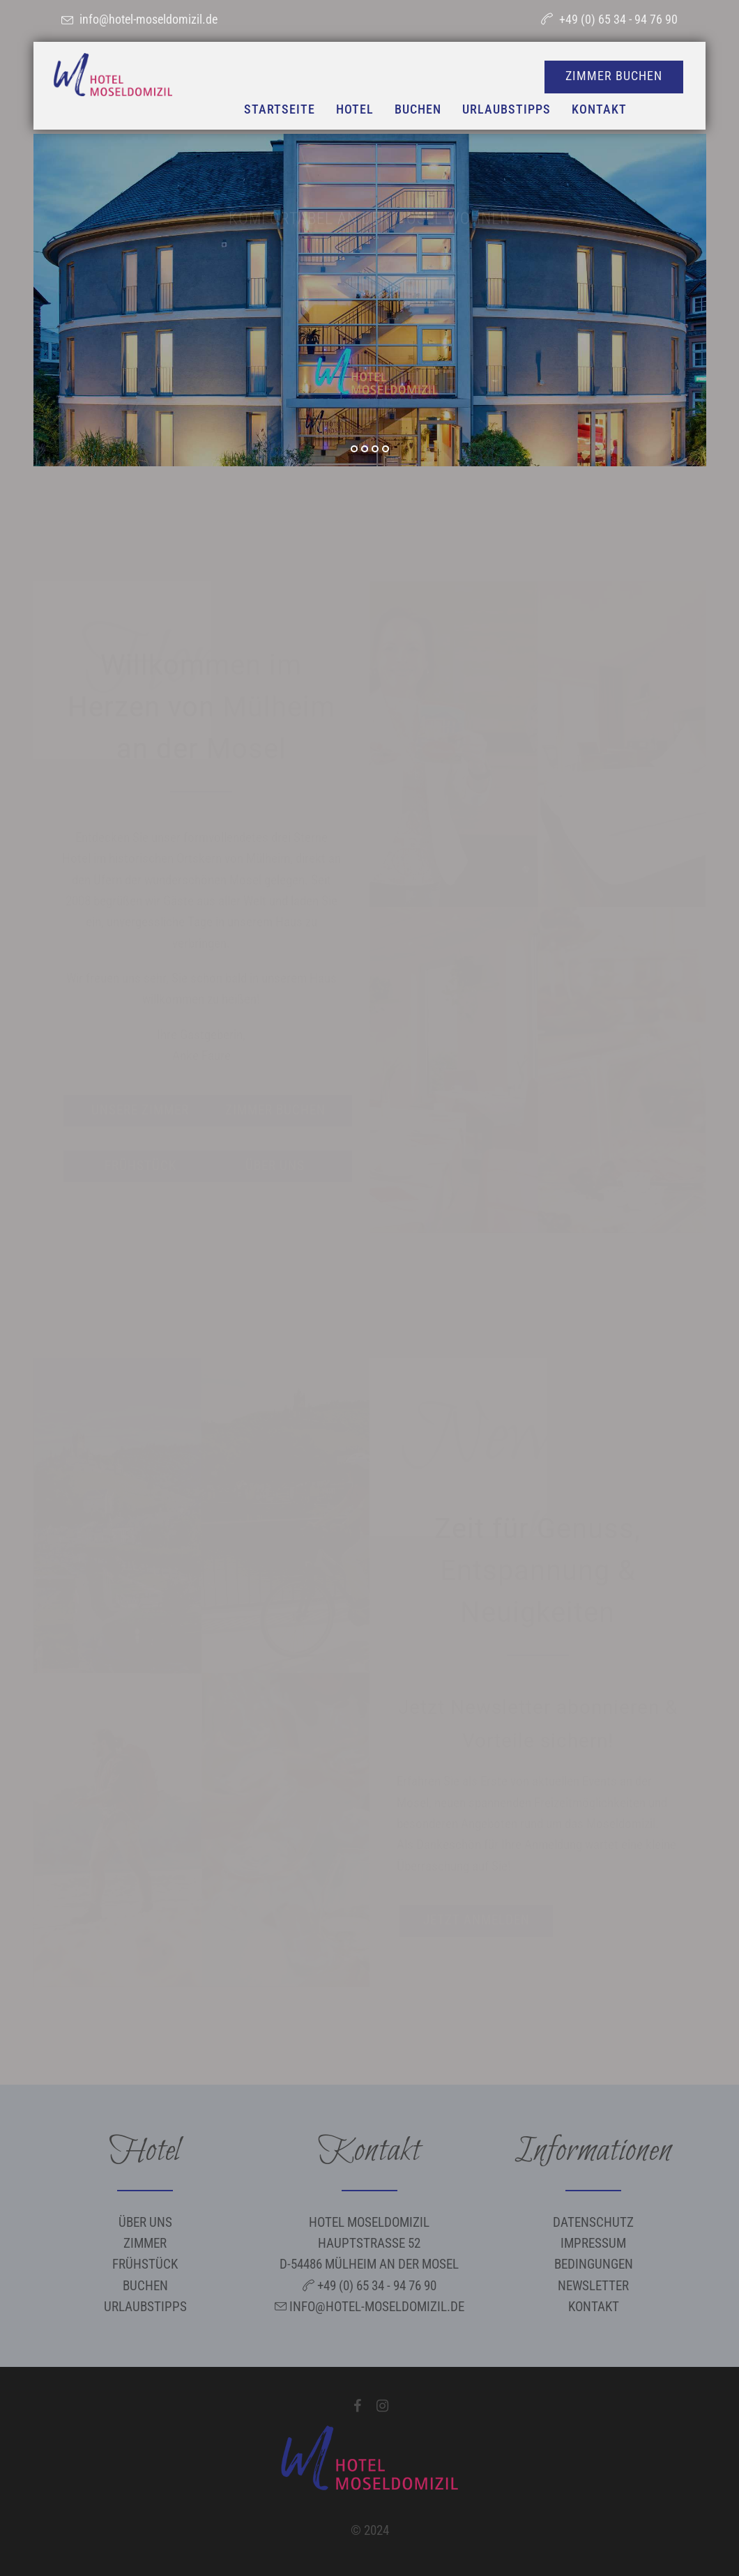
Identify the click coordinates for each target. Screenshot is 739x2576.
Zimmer (145, 2243)
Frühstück (140, 1166)
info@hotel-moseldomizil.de (148, 19)
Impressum (593, 2243)
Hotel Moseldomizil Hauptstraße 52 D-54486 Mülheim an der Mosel (369, 2243)
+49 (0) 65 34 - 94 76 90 (618, 19)
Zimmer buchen (275, 1110)
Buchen (145, 2286)
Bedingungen (593, 2264)
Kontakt (593, 2307)
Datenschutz (593, 2222)
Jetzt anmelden (476, 1920)
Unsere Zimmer (140, 1110)
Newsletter (593, 2286)
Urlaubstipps (145, 2307)
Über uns (275, 1166)
